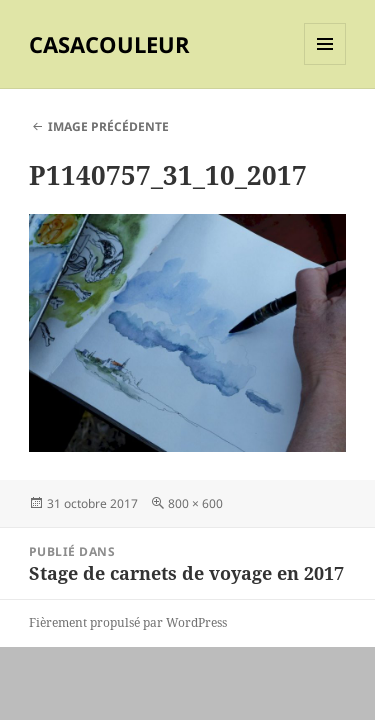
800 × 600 (195, 503)
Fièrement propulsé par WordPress (128, 622)
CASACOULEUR (109, 44)
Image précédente (108, 126)
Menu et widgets (325, 64)
